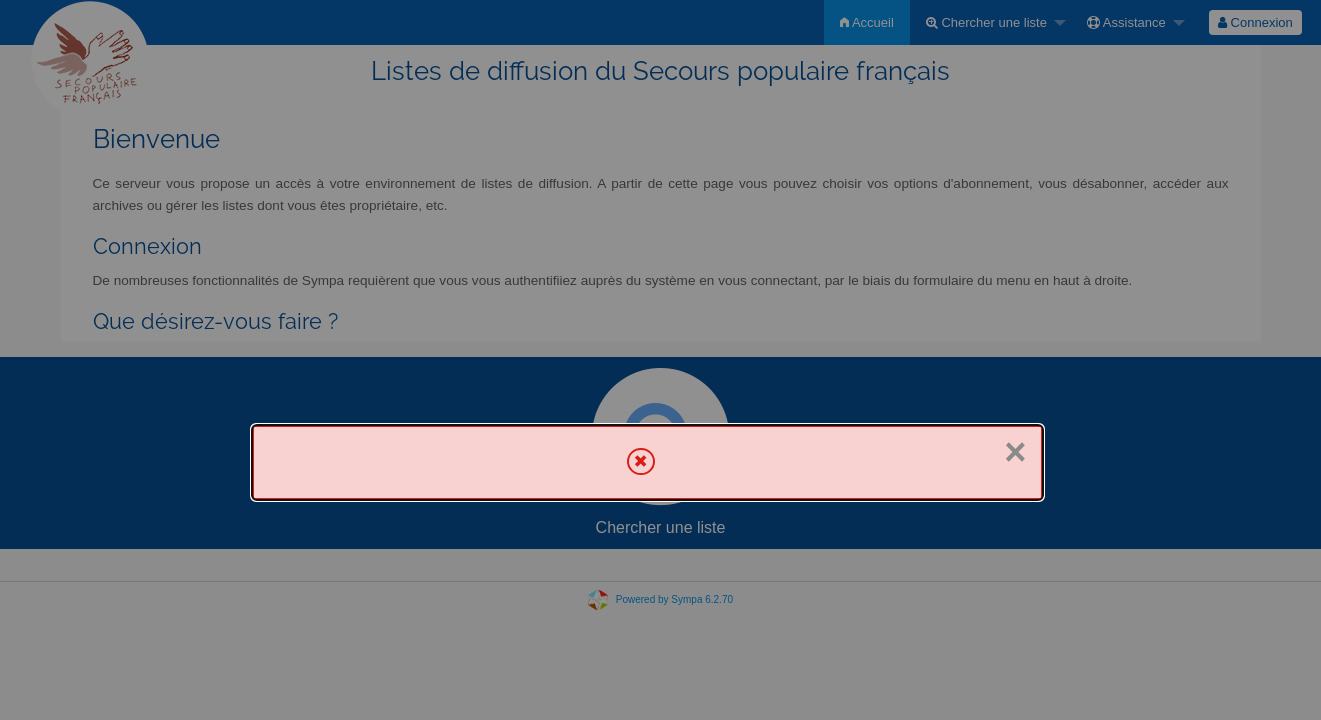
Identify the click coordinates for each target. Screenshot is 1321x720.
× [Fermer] (1015, 452)
